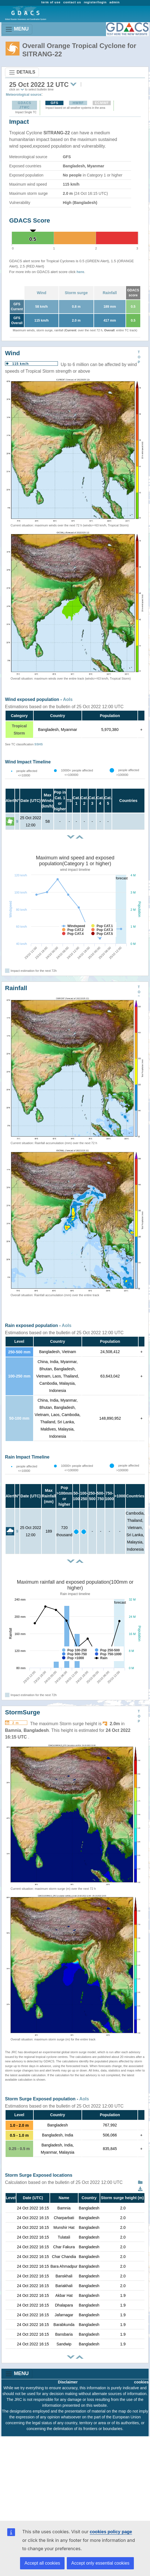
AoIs (68, 699)
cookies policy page (111, 2531)
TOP (139, 357)
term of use (50, 2)
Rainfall (110, 293)
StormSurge (22, 1712)
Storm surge (76, 293)
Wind (41, 293)
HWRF (78, 103)
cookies (141, 2382)
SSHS (39, 744)
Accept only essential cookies (100, 2563)
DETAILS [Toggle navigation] (22, 72)
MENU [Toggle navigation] (17, 29)
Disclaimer (68, 2382)
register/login (95, 2)
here (80, 272)
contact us (72, 2)
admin (114, 2)
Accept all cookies (42, 2563)
